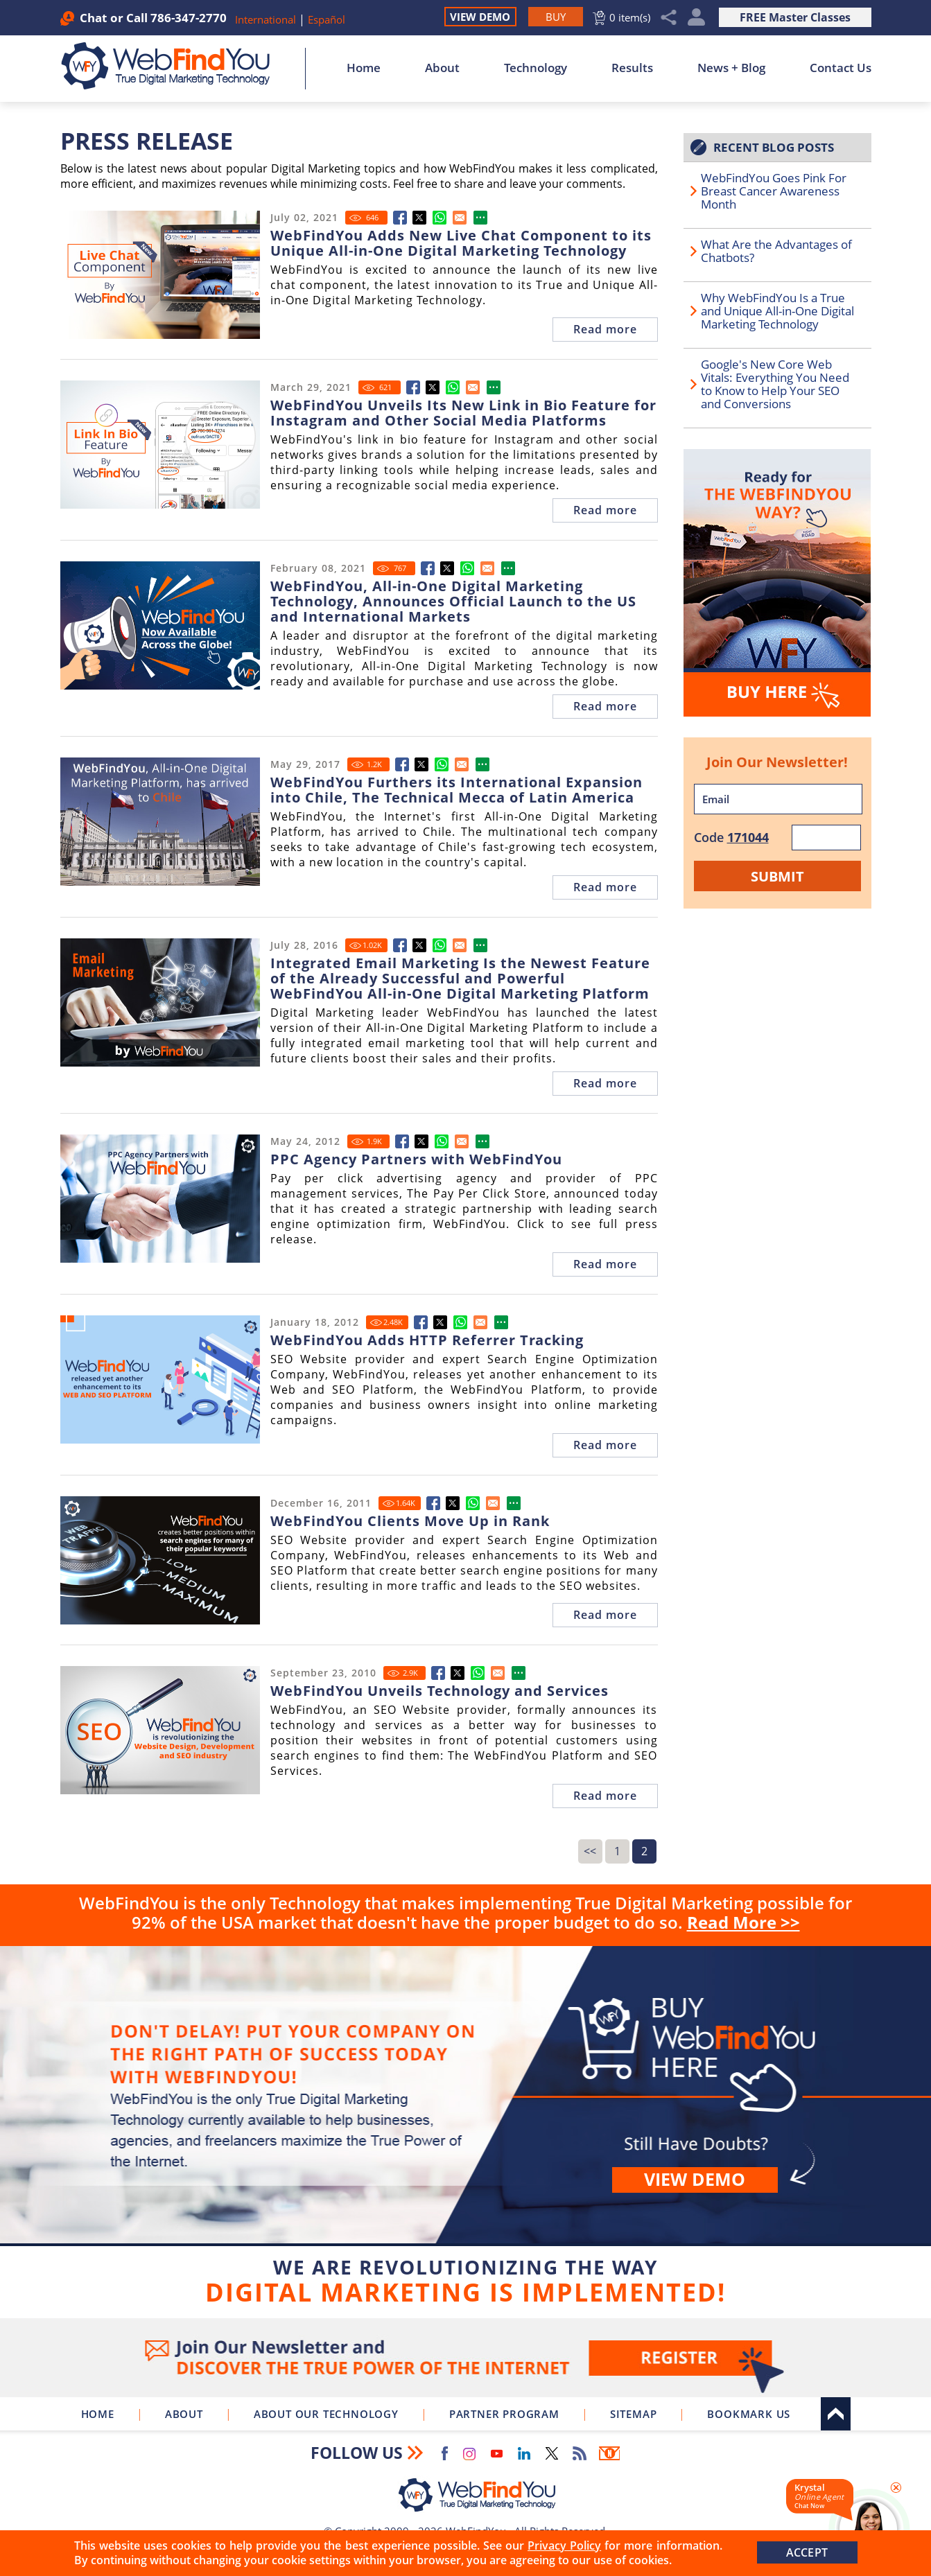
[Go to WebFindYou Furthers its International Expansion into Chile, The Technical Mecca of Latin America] (402, 764)
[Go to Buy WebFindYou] (555, 16)
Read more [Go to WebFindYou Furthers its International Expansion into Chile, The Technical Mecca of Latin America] (605, 887)
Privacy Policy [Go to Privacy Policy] (564, 2545)
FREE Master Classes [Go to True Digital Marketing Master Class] (795, 17)
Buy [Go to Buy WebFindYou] (465, 2129)
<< (590, 1851)
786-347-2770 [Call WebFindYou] (188, 18)
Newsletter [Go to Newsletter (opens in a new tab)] (609, 2453)
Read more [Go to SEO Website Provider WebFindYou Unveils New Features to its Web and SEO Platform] (605, 1445)
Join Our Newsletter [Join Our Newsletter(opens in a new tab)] (465, 2357)
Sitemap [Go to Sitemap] (633, 2414)
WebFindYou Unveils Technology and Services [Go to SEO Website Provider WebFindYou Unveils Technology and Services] (439, 1691)
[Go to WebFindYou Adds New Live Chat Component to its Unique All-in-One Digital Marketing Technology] (400, 218)
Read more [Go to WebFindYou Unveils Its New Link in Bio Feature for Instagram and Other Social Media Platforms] (605, 510)
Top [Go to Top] (836, 2413)
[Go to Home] (173, 65)
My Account (696, 17)
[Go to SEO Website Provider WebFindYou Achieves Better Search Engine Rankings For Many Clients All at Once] (433, 1503)
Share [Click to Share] (669, 17)
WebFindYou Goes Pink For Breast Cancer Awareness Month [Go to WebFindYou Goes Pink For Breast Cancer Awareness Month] (773, 191)
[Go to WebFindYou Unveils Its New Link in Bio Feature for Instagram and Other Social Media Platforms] (413, 387)
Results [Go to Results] (632, 68)
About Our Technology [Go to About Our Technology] (326, 2414)
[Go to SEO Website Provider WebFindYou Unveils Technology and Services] (438, 1673)
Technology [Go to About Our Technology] (535, 68)
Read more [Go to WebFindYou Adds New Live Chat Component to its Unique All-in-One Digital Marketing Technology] (605, 329)
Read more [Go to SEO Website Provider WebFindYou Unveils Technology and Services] (605, 1795)
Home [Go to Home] (364, 68)
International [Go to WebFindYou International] (267, 19)
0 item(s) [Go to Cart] (629, 17)
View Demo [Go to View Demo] (480, 17)
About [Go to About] (442, 68)
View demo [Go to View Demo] (694, 2179)
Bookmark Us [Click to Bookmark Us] (748, 2414)
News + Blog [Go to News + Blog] (731, 68)
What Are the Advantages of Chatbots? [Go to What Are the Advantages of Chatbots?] (776, 250)
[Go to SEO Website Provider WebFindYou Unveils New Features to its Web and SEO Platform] (421, 1322)
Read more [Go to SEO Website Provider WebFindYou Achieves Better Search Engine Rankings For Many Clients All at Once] (605, 1614)
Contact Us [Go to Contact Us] (840, 68)
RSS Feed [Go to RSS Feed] (579, 2453)
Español (326, 19)
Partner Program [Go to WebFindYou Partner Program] (504, 2414)
